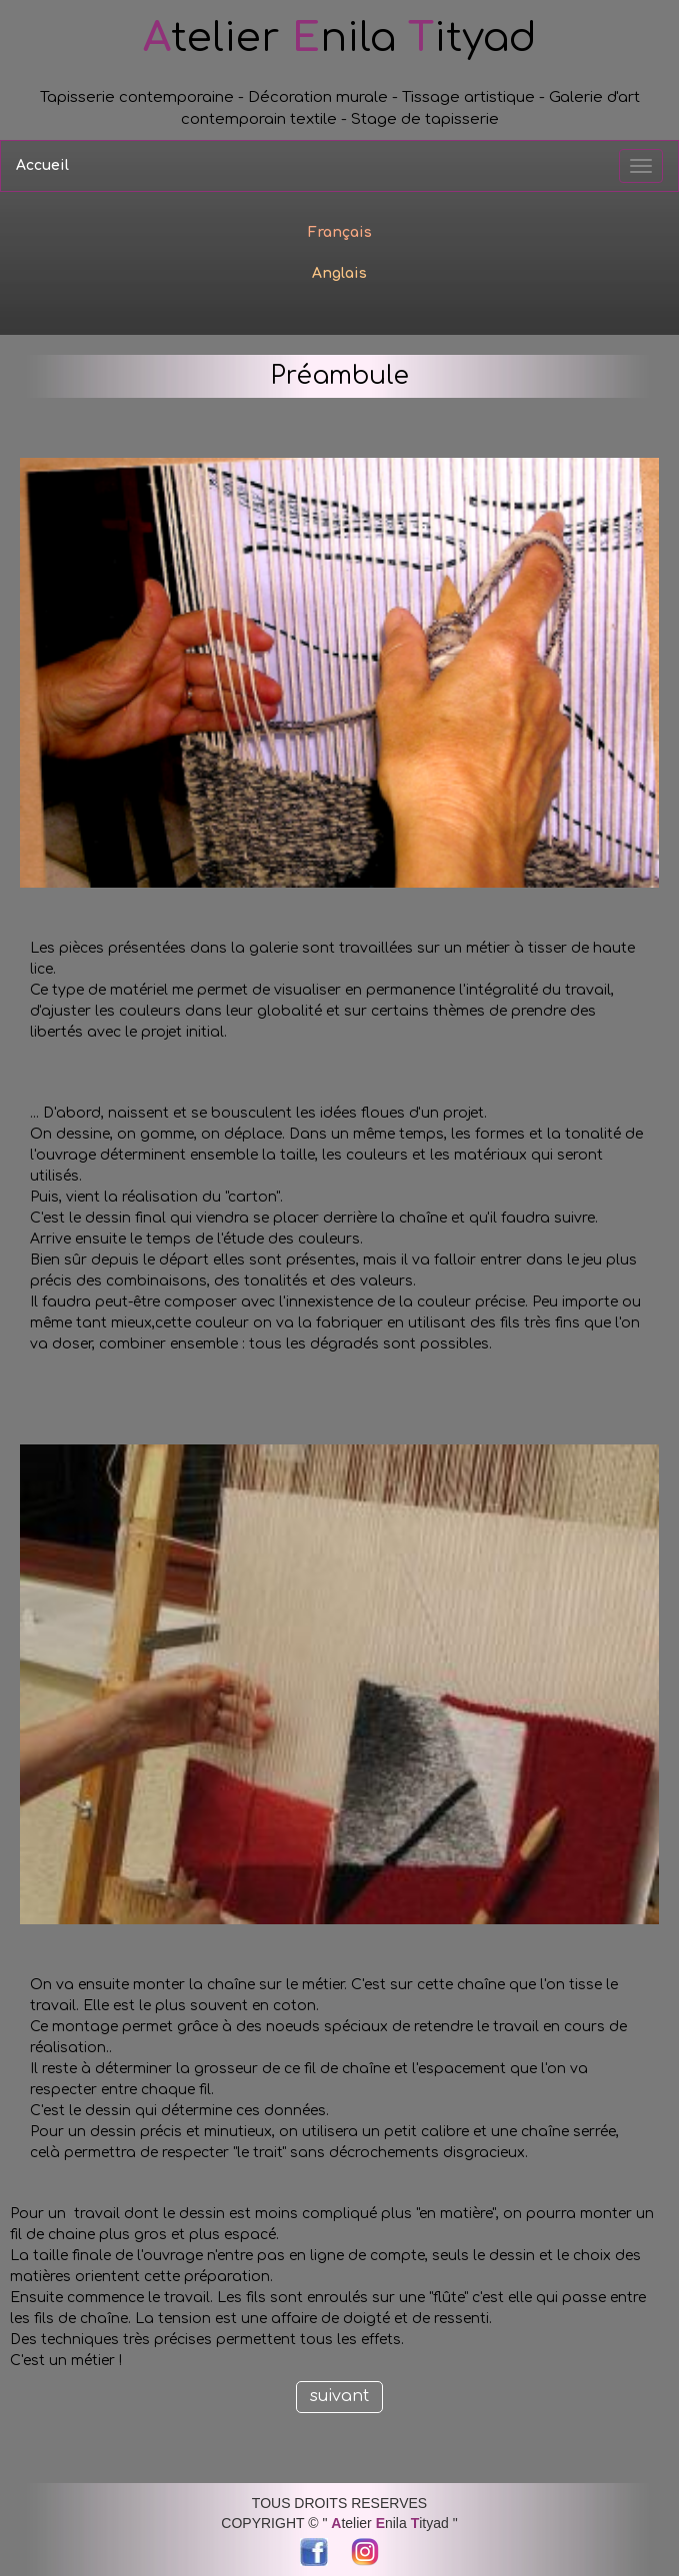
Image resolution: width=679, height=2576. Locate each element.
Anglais (339, 273)
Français (340, 232)
